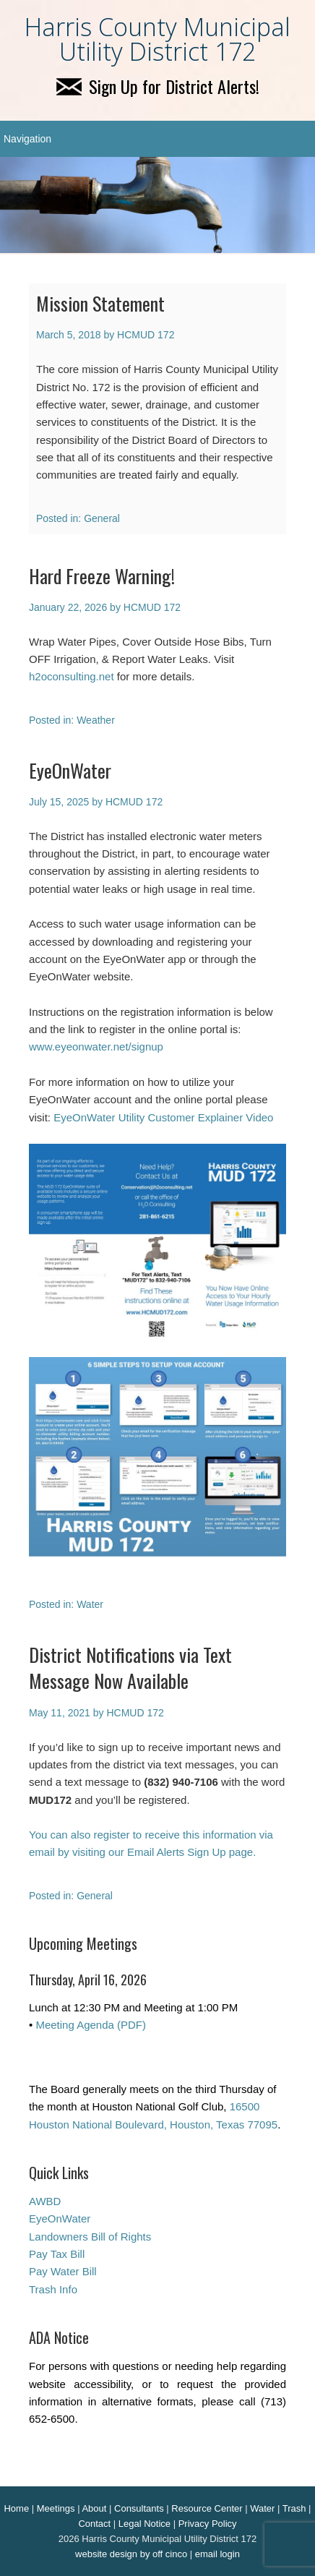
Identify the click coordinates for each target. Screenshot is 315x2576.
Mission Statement (100, 303)
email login (217, 2554)
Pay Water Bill (63, 2271)
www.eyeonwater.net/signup (96, 1046)
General (102, 518)
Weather (96, 720)
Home (16, 2508)
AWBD (45, 2201)
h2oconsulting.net (71, 676)
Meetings (56, 2508)
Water (90, 1604)
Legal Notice (144, 2523)
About (94, 2508)
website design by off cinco (131, 2554)
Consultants (139, 2508)
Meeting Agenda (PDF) (90, 2025)
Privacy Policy (207, 2523)
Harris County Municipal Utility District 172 (157, 39)
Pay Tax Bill (57, 2254)
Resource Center (206, 2508)
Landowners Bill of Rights (90, 2236)
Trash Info (53, 2289)
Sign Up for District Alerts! (157, 86)
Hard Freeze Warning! (102, 576)
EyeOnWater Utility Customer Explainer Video (163, 1117)
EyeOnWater (70, 770)
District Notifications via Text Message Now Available (130, 1667)
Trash (294, 2508)
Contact (94, 2523)
